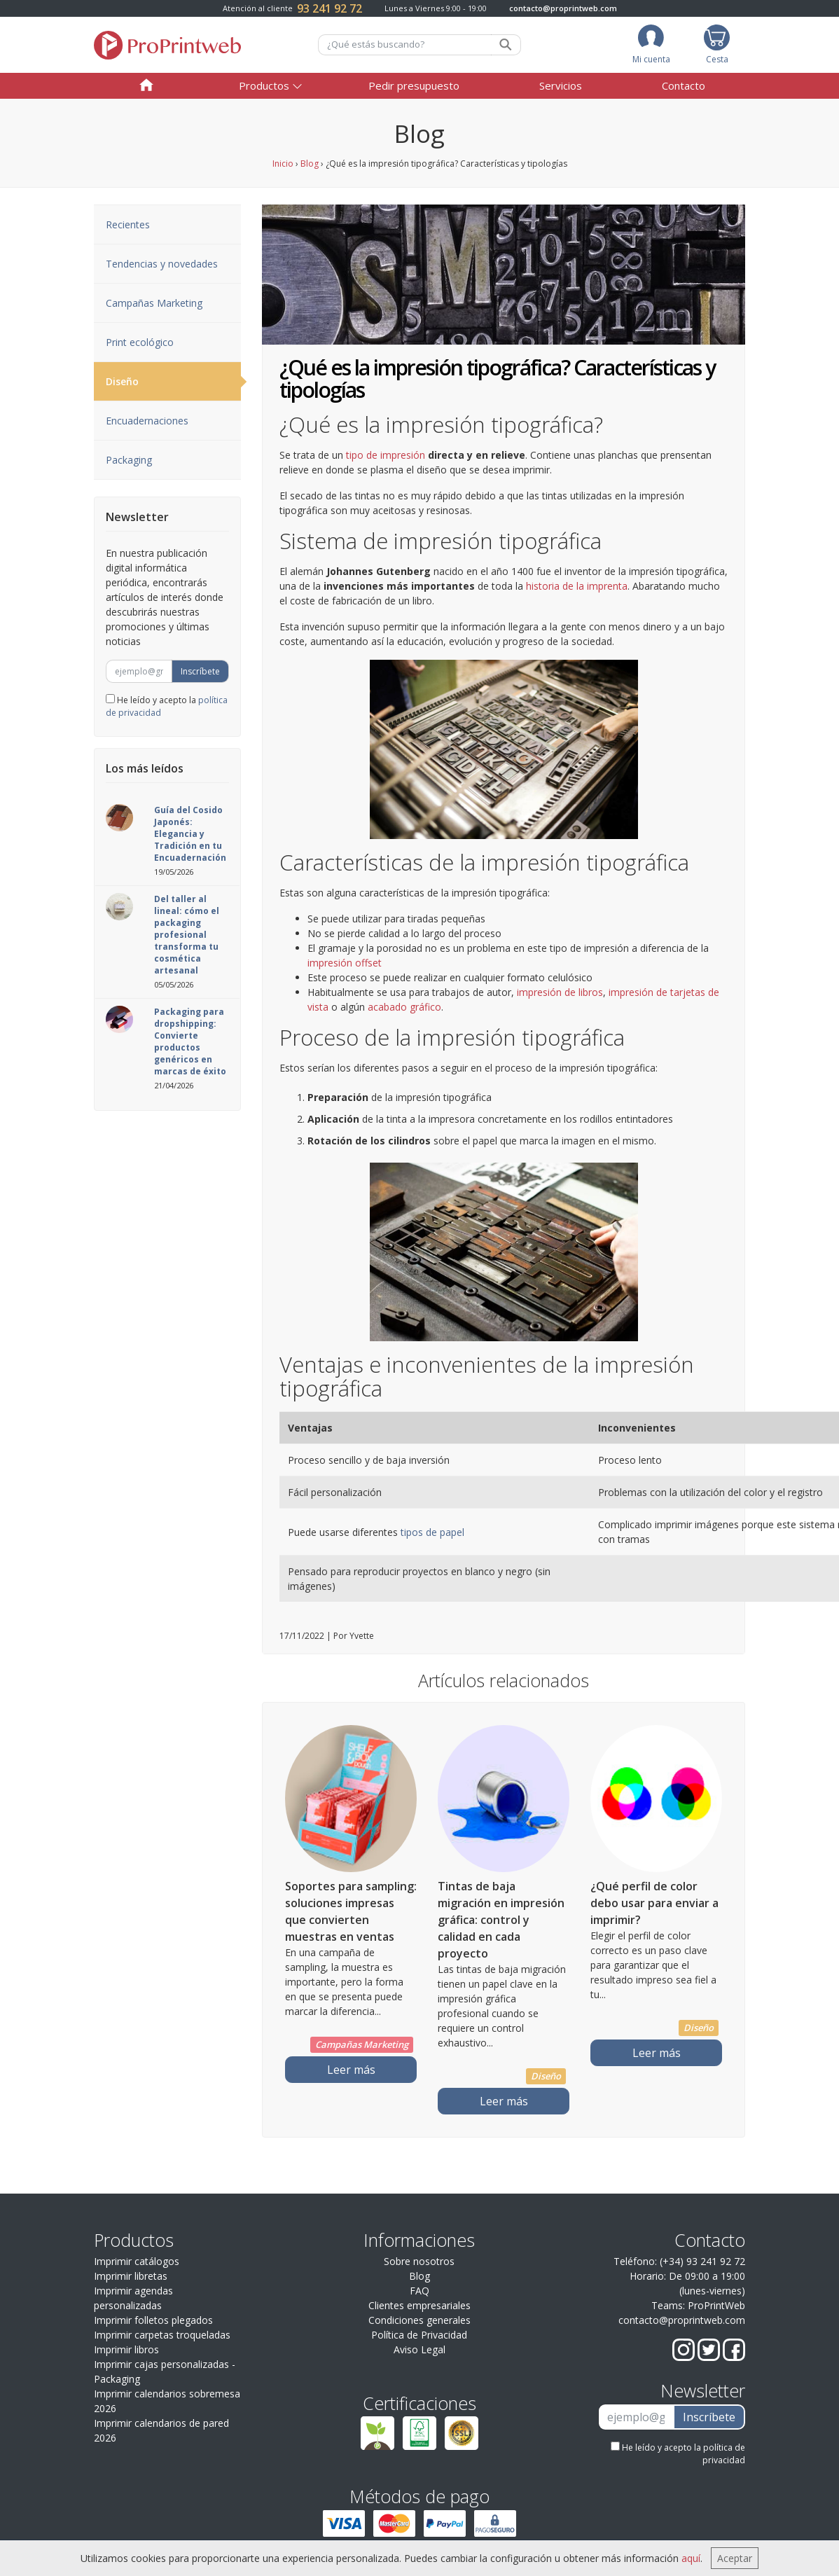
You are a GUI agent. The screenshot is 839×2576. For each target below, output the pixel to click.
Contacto (683, 85)
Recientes (128, 224)
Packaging (129, 459)
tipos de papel (431, 1532)
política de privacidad (723, 2454)
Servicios (560, 85)
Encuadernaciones (147, 420)
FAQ (419, 2290)
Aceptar (734, 2558)
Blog (309, 163)
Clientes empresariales (419, 2305)
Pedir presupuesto (413, 85)
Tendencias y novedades (162, 263)
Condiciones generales (419, 2320)
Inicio (282, 163)
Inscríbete (200, 671)
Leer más (351, 2069)
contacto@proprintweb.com (563, 8)
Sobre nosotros (419, 2261)
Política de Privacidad (419, 2334)
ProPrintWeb (716, 2305)
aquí (690, 2558)
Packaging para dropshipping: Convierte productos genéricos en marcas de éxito (190, 1041)
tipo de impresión (385, 455)
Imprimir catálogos (136, 2261)
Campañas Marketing (154, 303)
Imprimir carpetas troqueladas (162, 2334)
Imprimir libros (126, 2349)
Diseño (173, 381)
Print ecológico (140, 342)
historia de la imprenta (576, 586)
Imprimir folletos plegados (153, 2320)
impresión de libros (560, 992)
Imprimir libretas (130, 2276)
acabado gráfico (404, 1006)
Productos (264, 85)
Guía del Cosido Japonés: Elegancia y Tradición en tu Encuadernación (190, 834)
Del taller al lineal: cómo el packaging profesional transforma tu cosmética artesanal (186, 934)
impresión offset (344, 962)
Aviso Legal (419, 2349)
